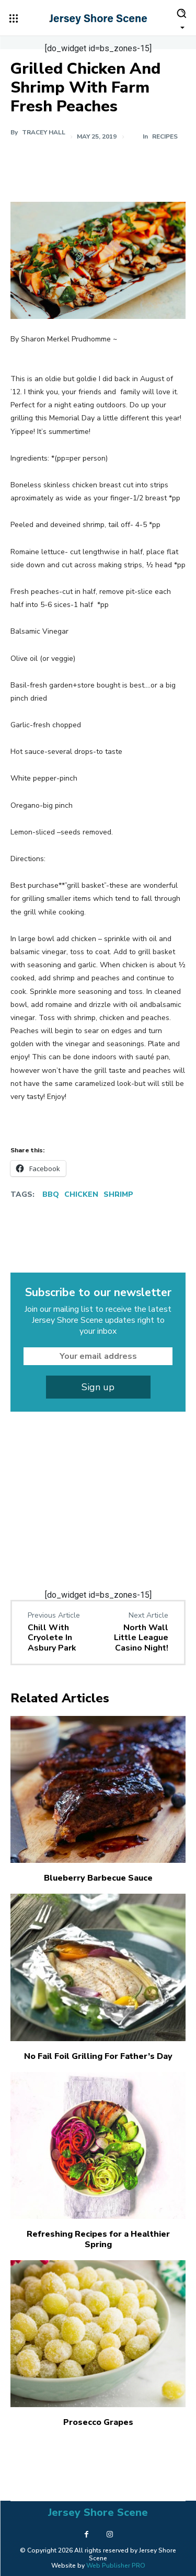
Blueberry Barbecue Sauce (98, 1878)
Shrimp (118, 1194)
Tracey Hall (43, 132)
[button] (181, 18)
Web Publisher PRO (115, 2565)
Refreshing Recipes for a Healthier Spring (98, 2239)
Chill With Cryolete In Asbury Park (52, 1637)
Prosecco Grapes (98, 2422)
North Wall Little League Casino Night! (141, 1637)
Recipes (165, 136)
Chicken (81, 1194)
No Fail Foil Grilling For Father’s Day (98, 2056)
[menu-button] (13, 18)
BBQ (50, 1194)
